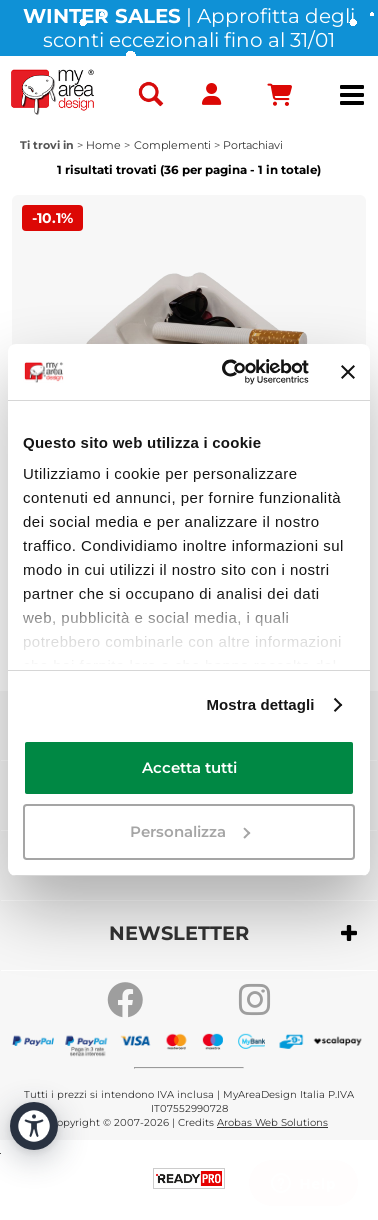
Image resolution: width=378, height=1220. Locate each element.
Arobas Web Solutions (272, 1122)
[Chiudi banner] (348, 372)
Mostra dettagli (260, 704)
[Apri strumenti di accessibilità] (34, 1126)
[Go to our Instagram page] (255, 1000)
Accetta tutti (189, 767)
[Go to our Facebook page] (125, 1000)
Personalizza (190, 831)
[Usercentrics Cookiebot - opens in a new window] (229, 372)
